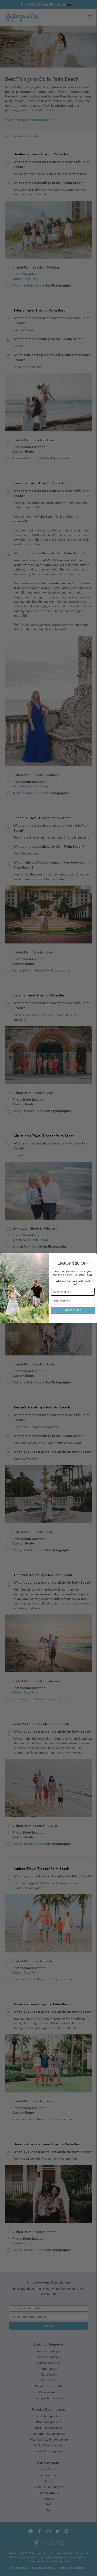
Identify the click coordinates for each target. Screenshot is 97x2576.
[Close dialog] (93, 1256)
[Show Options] (92, 1291)
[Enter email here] (73, 1301)
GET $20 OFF (73, 1310)
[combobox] (72, 1291)
